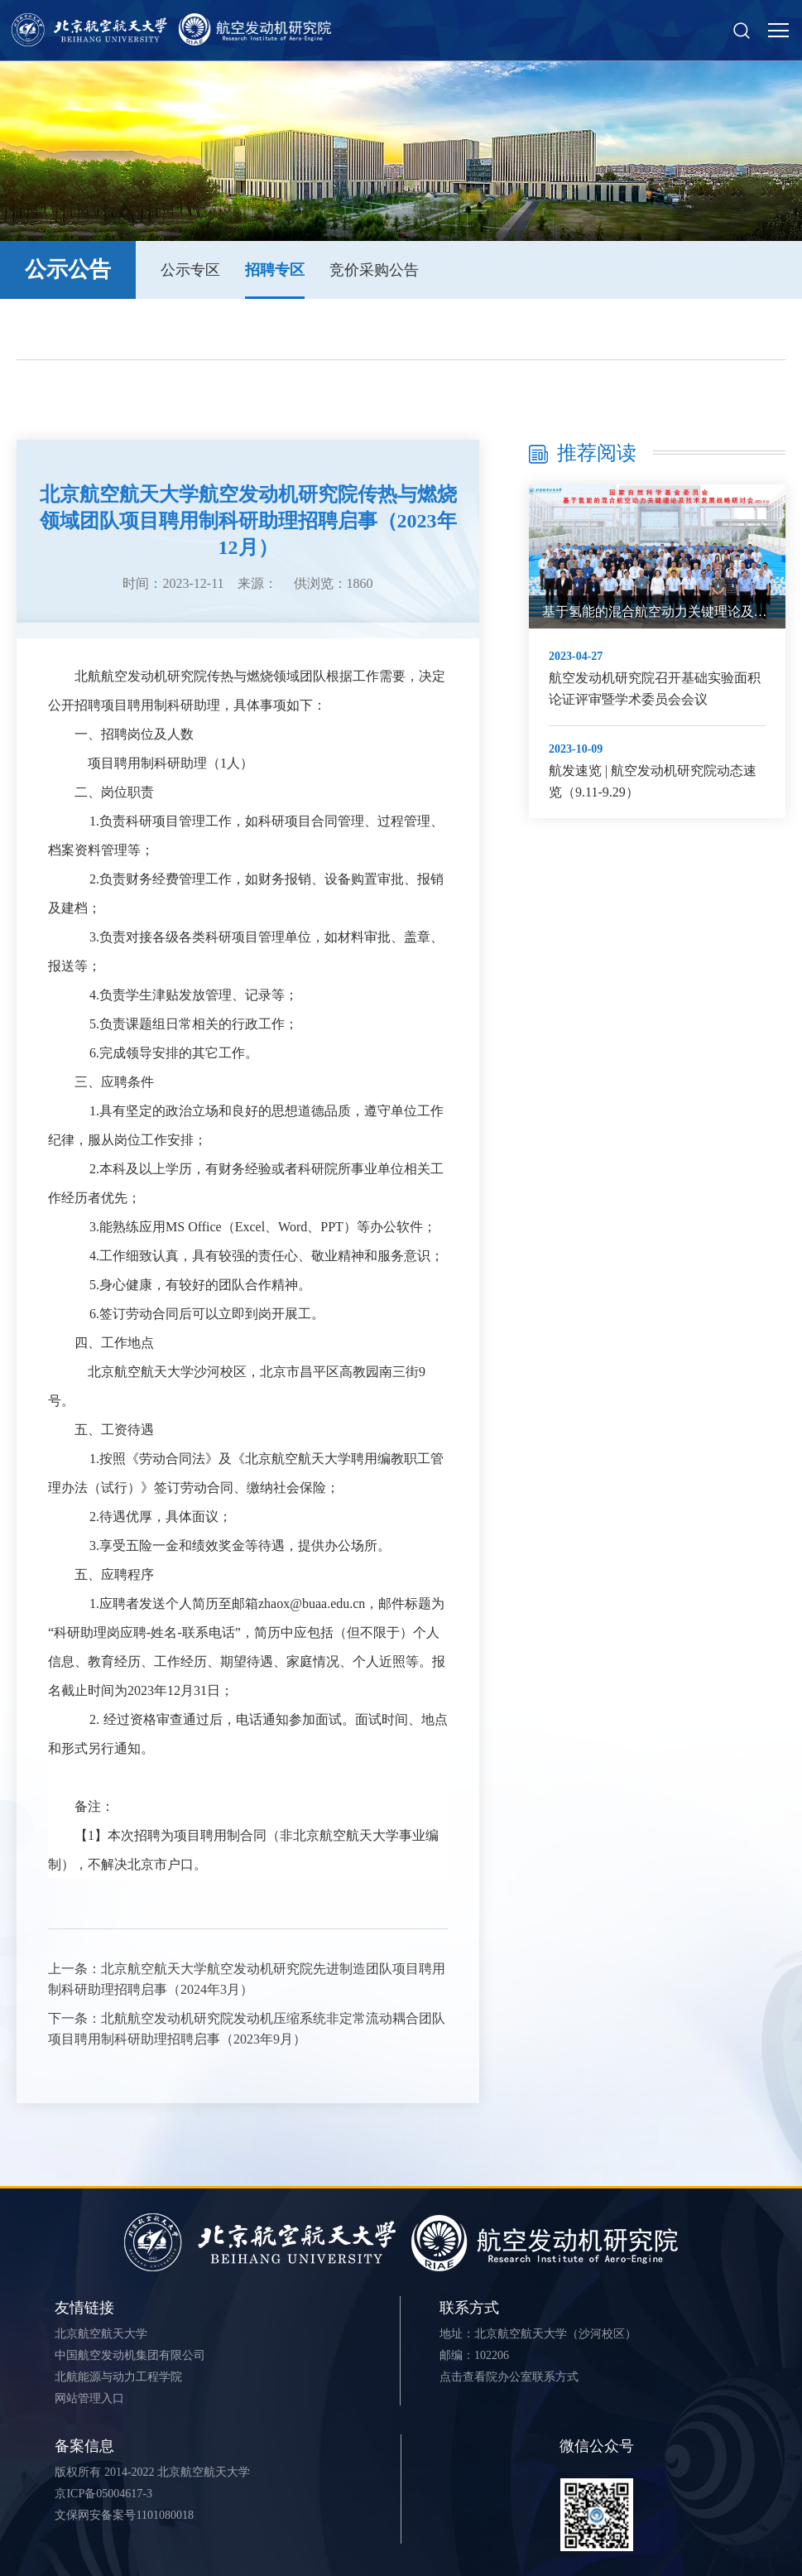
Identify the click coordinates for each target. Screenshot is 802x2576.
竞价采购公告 (374, 270)
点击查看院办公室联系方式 (509, 2377)
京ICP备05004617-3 (103, 2493)
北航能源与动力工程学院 (118, 2377)
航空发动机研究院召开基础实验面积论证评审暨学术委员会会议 (655, 688)
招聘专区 (275, 270)
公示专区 (190, 270)
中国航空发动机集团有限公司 (130, 2355)
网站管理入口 (89, 2398)
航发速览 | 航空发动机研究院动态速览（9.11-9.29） (652, 781)
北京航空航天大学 (101, 2334)
